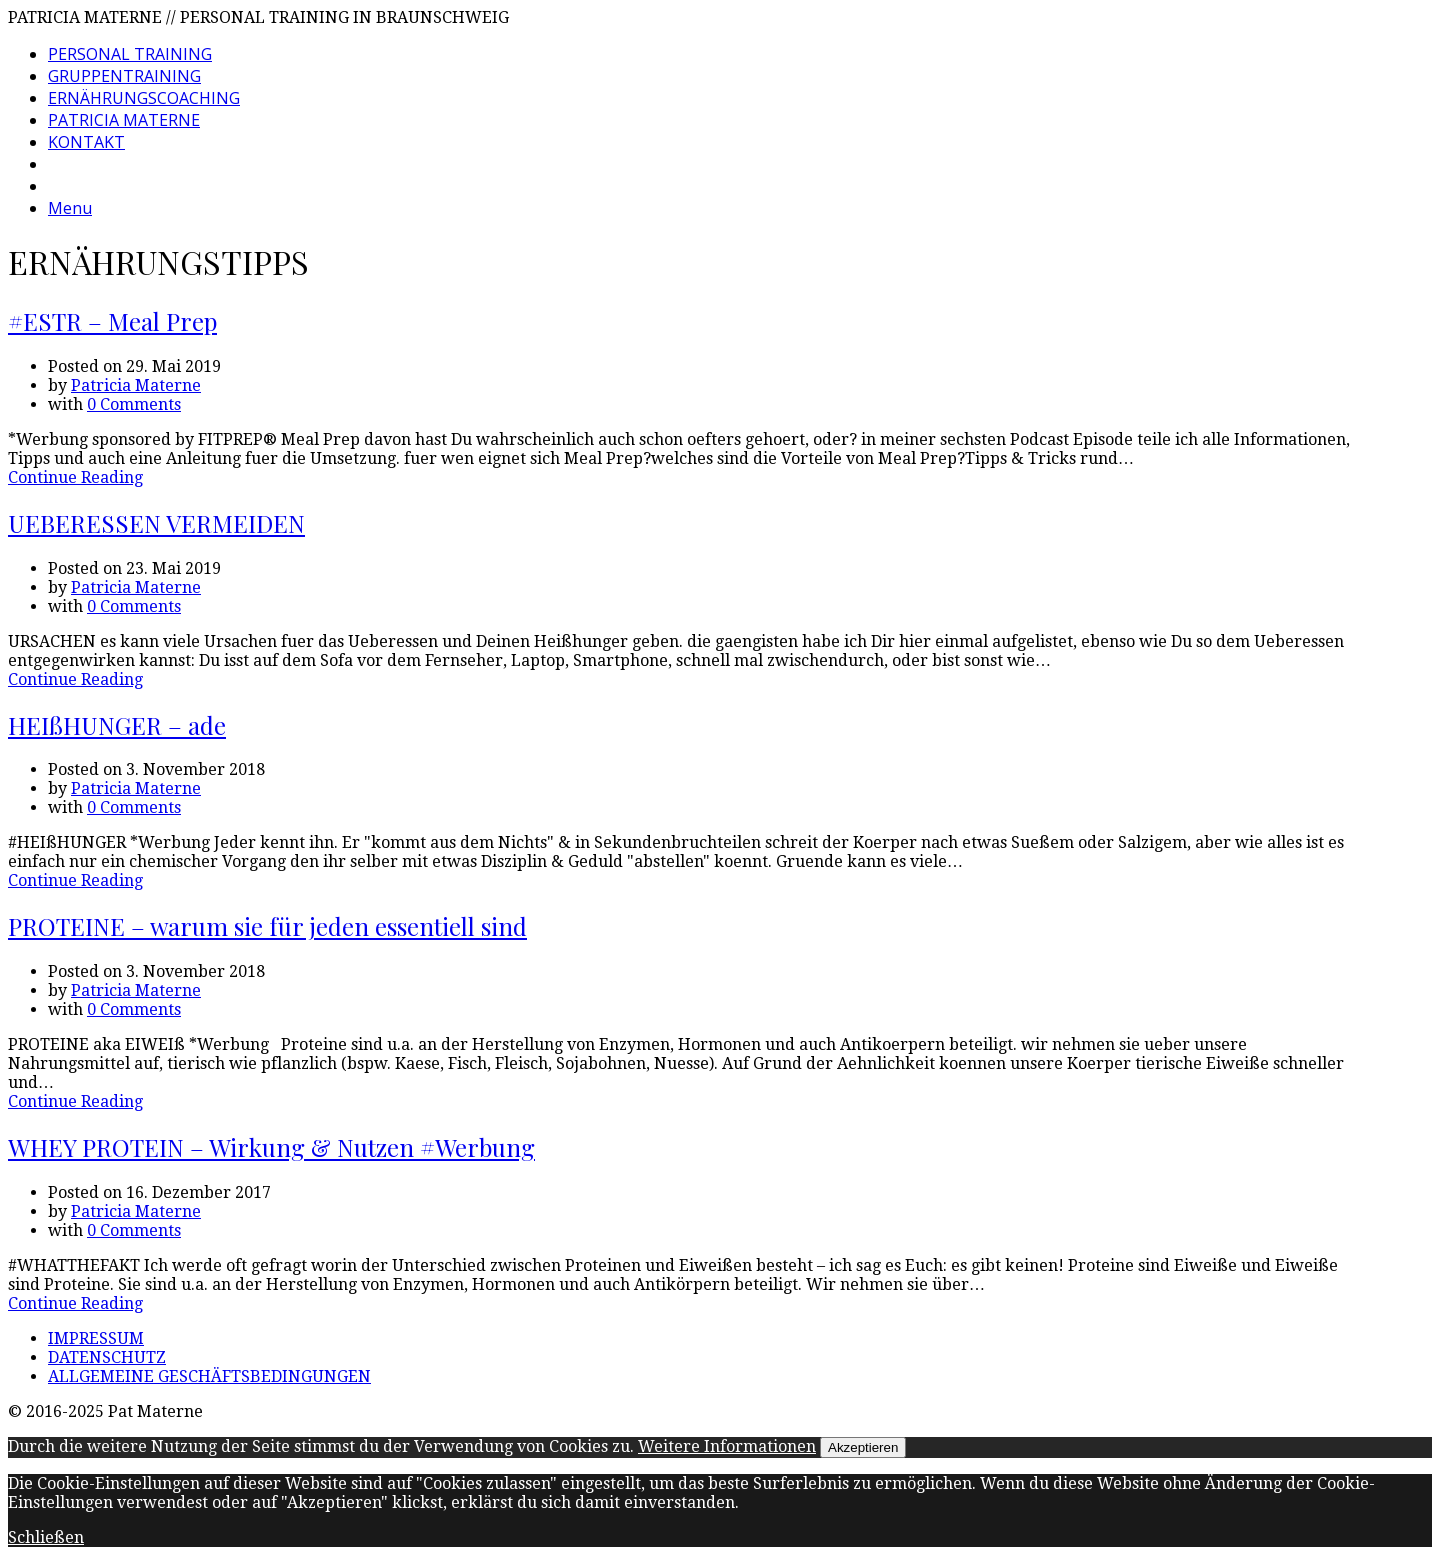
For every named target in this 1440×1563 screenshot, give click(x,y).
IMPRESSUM (96, 1338)
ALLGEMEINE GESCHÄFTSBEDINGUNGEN (209, 1376)
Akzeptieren (863, 1447)
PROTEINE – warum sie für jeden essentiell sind (267, 926)
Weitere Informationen (727, 1446)
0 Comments (134, 404)
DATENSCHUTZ (107, 1357)
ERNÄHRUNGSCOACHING (144, 98)
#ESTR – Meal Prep (112, 321)
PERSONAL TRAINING (130, 54)
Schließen (46, 1537)
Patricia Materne (136, 385)
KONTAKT (86, 142)
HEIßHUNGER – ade (117, 725)
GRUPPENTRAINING (124, 76)
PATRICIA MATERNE (124, 120)
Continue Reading (75, 477)
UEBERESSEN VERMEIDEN (156, 523)
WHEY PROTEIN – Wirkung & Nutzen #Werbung (271, 1147)
